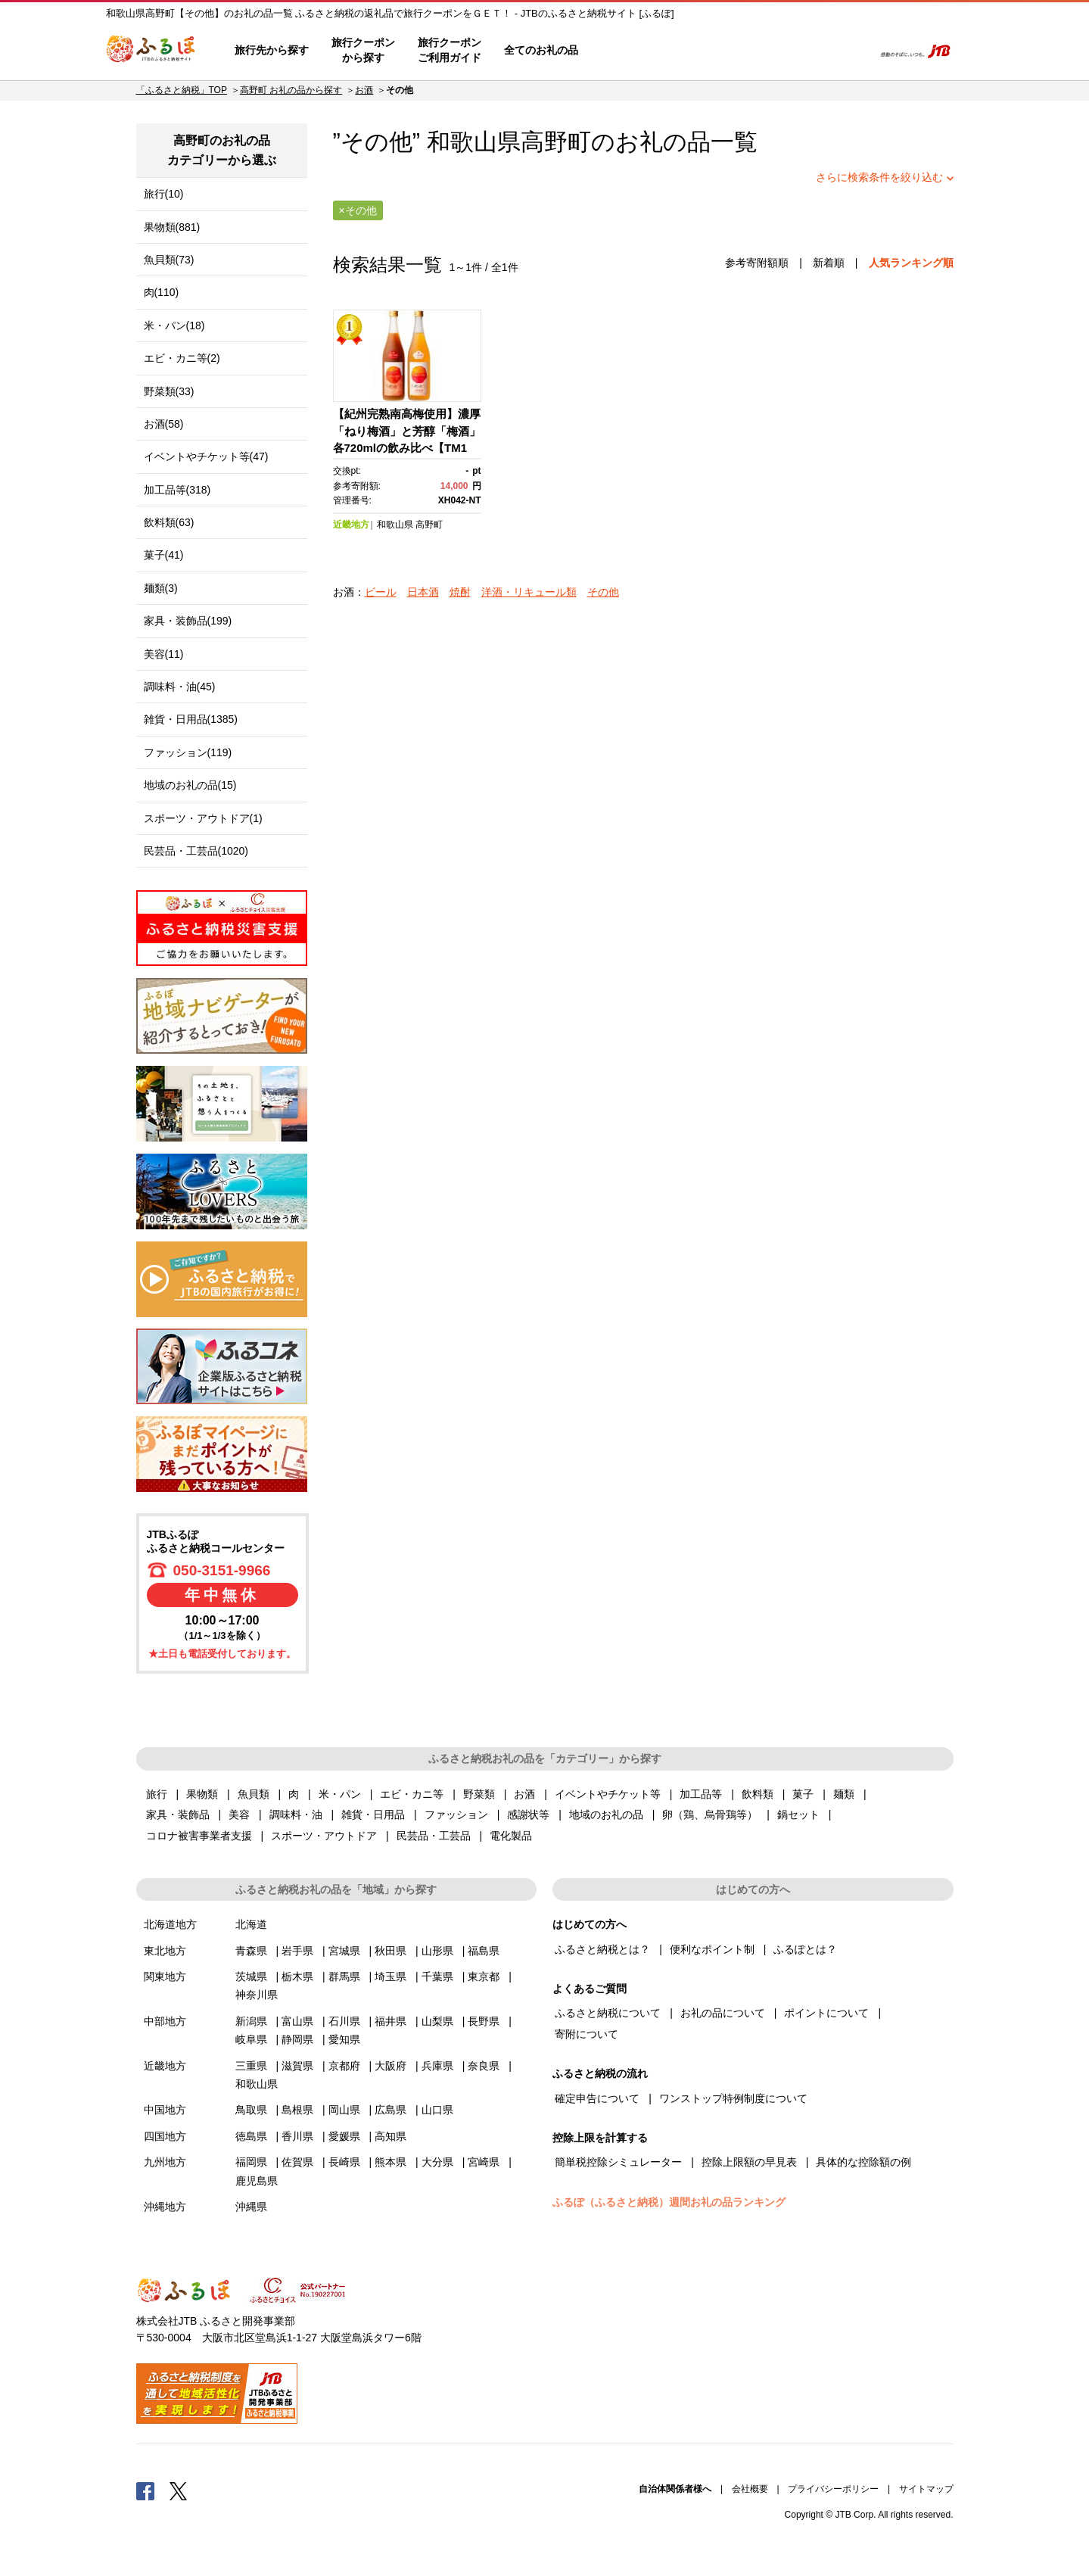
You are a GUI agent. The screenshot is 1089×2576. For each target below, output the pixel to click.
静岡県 (297, 2039)
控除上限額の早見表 (749, 2162)
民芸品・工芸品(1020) (196, 851)
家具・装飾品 (178, 1814)
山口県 (437, 2110)
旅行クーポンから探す (363, 50)
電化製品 (511, 1836)
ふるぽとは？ (805, 1949)
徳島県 (251, 2136)
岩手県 (297, 1951)
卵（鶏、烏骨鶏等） (710, 1814)
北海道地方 (170, 1924)
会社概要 (750, 2489)
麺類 (843, 1794)
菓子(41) (164, 555)
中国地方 (165, 2110)
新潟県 (251, 2021)
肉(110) (161, 292)
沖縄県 (251, 2207)
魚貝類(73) (169, 260)
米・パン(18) (174, 325)
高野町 (556, 142)
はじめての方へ (633, 50)
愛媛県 (344, 2136)
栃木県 (297, 1976)
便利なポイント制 (712, 1949)
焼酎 (460, 592)
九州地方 (165, 2162)
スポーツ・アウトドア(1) (203, 818)
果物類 (202, 1794)
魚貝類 (253, 1794)
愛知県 (344, 2039)
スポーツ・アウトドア (324, 1836)
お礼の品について (722, 2013)
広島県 (390, 2110)
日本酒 (423, 592)
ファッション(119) (188, 752)
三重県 (251, 2066)
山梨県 (437, 2021)
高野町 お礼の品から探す (291, 90)
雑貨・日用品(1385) (191, 719)
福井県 (390, 2021)
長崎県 (344, 2162)
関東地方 (165, 1976)
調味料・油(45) (180, 687)
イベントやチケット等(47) (206, 456)
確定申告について (597, 2098)
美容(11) (164, 654)
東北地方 (165, 1951)
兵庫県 (437, 2066)
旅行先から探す (272, 50)
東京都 (483, 1976)
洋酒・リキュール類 (529, 592)
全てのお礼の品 (541, 50)
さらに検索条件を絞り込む (879, 177)
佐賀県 (297, 2162)
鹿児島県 (256, 2181)
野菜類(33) (169, 391)
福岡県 (251, 2162)
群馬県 (344, 1976)
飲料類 (757, 1794)
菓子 (803, 1794)
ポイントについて (826, 2013)
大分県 (437, 2162)
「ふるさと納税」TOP (181, 90)
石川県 (344, 2021)
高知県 (390, 2136)
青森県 (251, 1951)
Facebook (145, 2490)
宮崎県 (483, 2162)
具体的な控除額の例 (863, 2162)
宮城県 (344, 1951)
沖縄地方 (165, 2207)
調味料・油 (295, 1814)
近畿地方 (351, 524)
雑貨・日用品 (373, 1814)
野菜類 (479, 1794)
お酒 (364, 90)
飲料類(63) (169, 522)
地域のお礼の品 (606, 1814)
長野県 (483, 2021)
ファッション (456, 1814)
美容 (239, 1814)
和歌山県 (395, 524)
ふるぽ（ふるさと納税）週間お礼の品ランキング (669, 2202)
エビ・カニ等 (411, 1794)
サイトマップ (926, 2489)
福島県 (483, 1951)
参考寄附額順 (757, 263)
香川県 (297, 2136)
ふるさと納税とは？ (602, 1949)
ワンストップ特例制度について (733, 2098)
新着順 (829, 263)
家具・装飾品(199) (188, 621)
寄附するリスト (810, 50)
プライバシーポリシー (833, 2489)
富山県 (297, 2021)
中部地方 (165, 2021)
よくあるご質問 (704, 50)
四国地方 (165, 2136)
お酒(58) (164, 424)
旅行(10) (164, 194)
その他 (603, 592)
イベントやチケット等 (608, 1794)
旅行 (156, 1794)
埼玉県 (390, 1976)
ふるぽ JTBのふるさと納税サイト (151, 50)
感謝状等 (528, 1814)
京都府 (344, 2066)
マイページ (762, 50)
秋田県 (390, 1951)
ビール (381, 592)
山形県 (437, 1951)
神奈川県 (256, 1995)
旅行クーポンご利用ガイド (449, 50)
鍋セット (798, 1814)
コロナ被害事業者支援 (199, 1836)
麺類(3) (161, 588)
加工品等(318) (177, 490)
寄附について (586, 2034)
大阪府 (390, 2066)
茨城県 (251, 1976)
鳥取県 (251, 2110)
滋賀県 (297, 2066)
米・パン (340, 1794)
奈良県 (483, 2066)
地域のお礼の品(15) (190, 785)
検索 (852, 50)
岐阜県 (251, 2039)
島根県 (297, 2110)
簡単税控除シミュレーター (618, 2162)
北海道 (251, 1924)
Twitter (179, 2490)
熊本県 (390, 2162)
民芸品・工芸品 (434, 1836)
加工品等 (701, 1794)
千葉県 (437, 1976)
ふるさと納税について (608, 2013)
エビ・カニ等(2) (182, 358)
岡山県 (344, 2110)
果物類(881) (172, 227)
